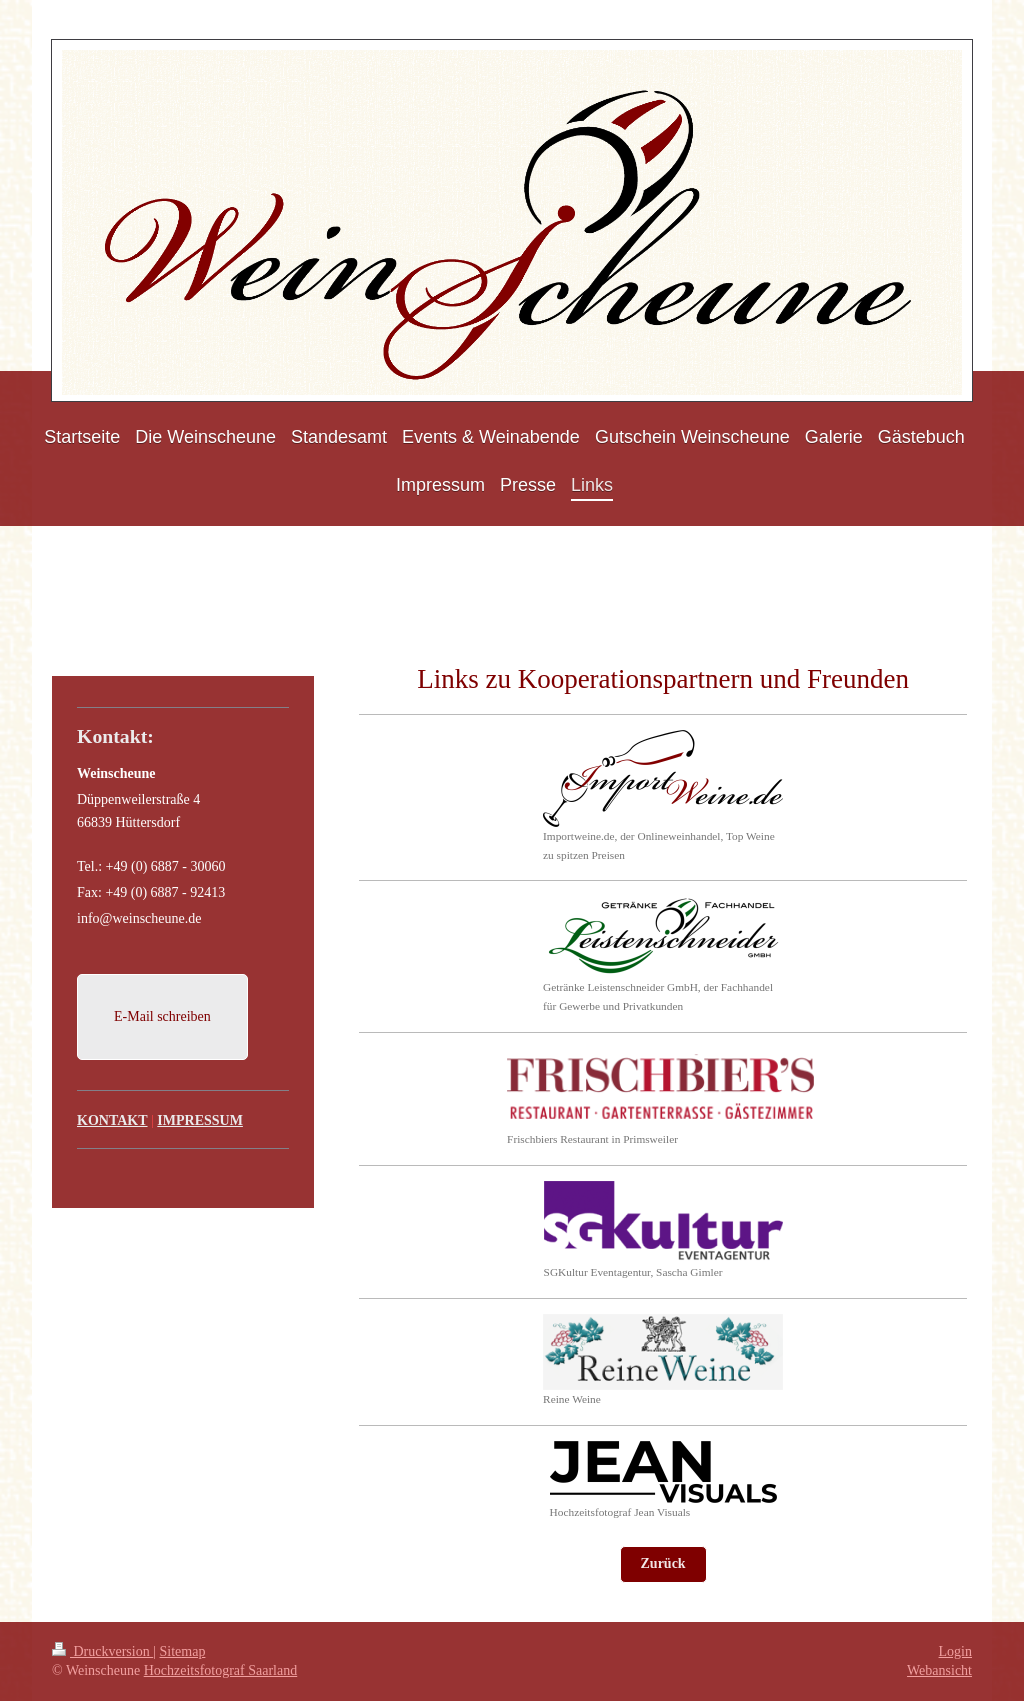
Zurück (663, 1563)
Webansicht (939, 1670)
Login (955, 1651)
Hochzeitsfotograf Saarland (221, 1670)
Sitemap (183, 1651)
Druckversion (102, 1651)
